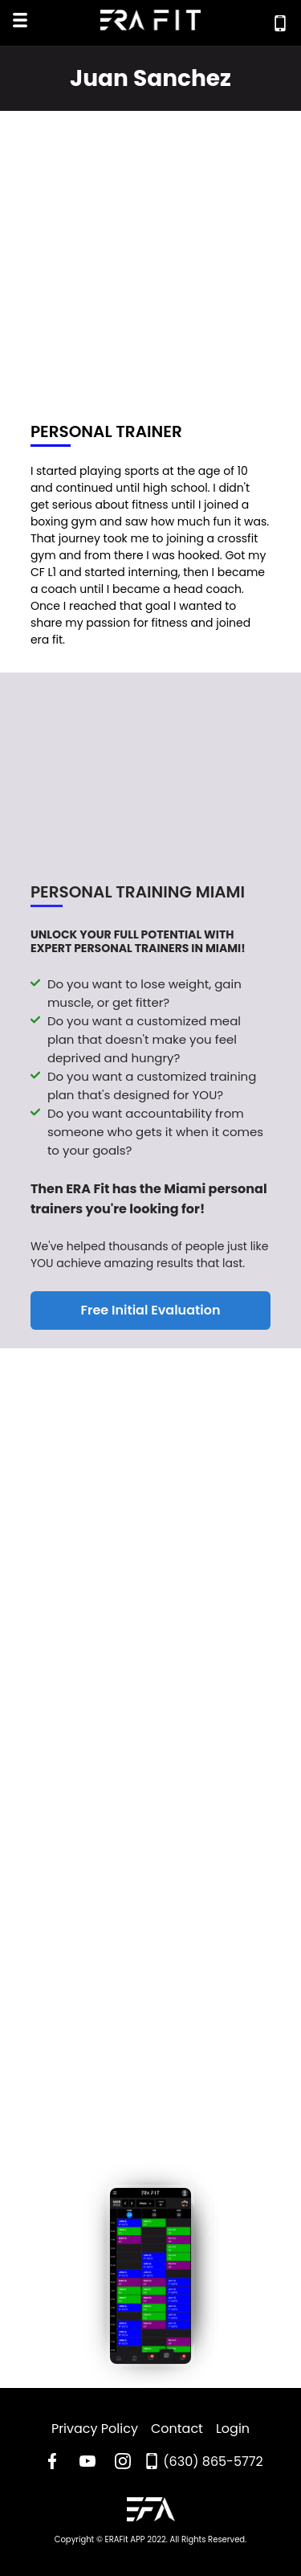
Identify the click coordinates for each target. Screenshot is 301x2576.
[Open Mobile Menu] (20, 22)
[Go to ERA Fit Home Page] (151, 2512)
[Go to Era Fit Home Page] (150, 23)
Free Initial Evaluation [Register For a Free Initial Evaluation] (151, 1313)
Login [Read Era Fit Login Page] (233, 2428)
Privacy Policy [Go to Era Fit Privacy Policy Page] (94, 2428)
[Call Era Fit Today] (280, 23)
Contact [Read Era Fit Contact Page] (177, 2428)
